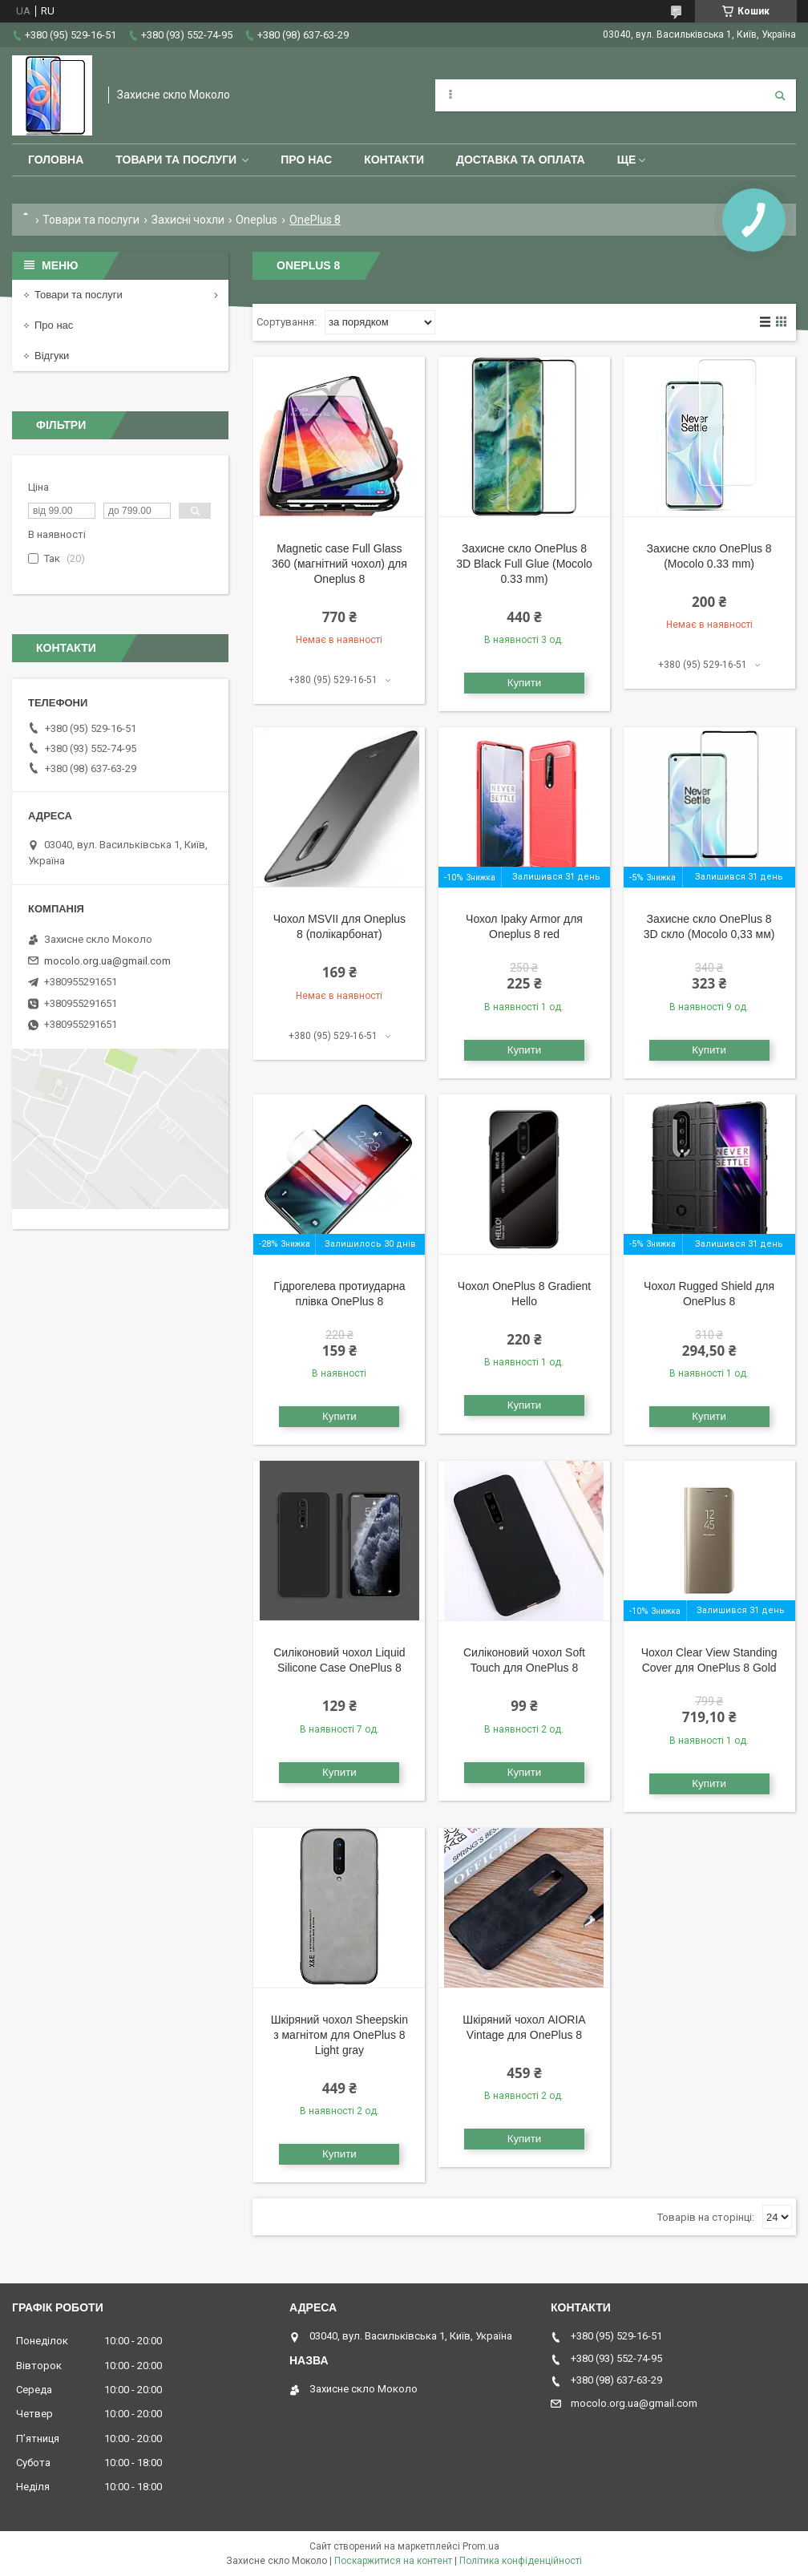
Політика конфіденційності (520, 2560)
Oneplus (256, 219)
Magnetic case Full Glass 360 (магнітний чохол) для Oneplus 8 (339, 563)
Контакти (394, 159)
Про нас (306, 159)
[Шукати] (780, 95)
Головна (55, 159)
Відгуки (51, 356)
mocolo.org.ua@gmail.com (107, 961)
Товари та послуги (175, 159)
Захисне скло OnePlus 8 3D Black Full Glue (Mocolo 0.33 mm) (524, 563)
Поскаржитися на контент (393, 2560)
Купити (524, 683)
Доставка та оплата (520, 159)
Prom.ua (481, 2546)
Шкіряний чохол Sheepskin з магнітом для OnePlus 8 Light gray (339, 2034)
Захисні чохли (188, 219)
